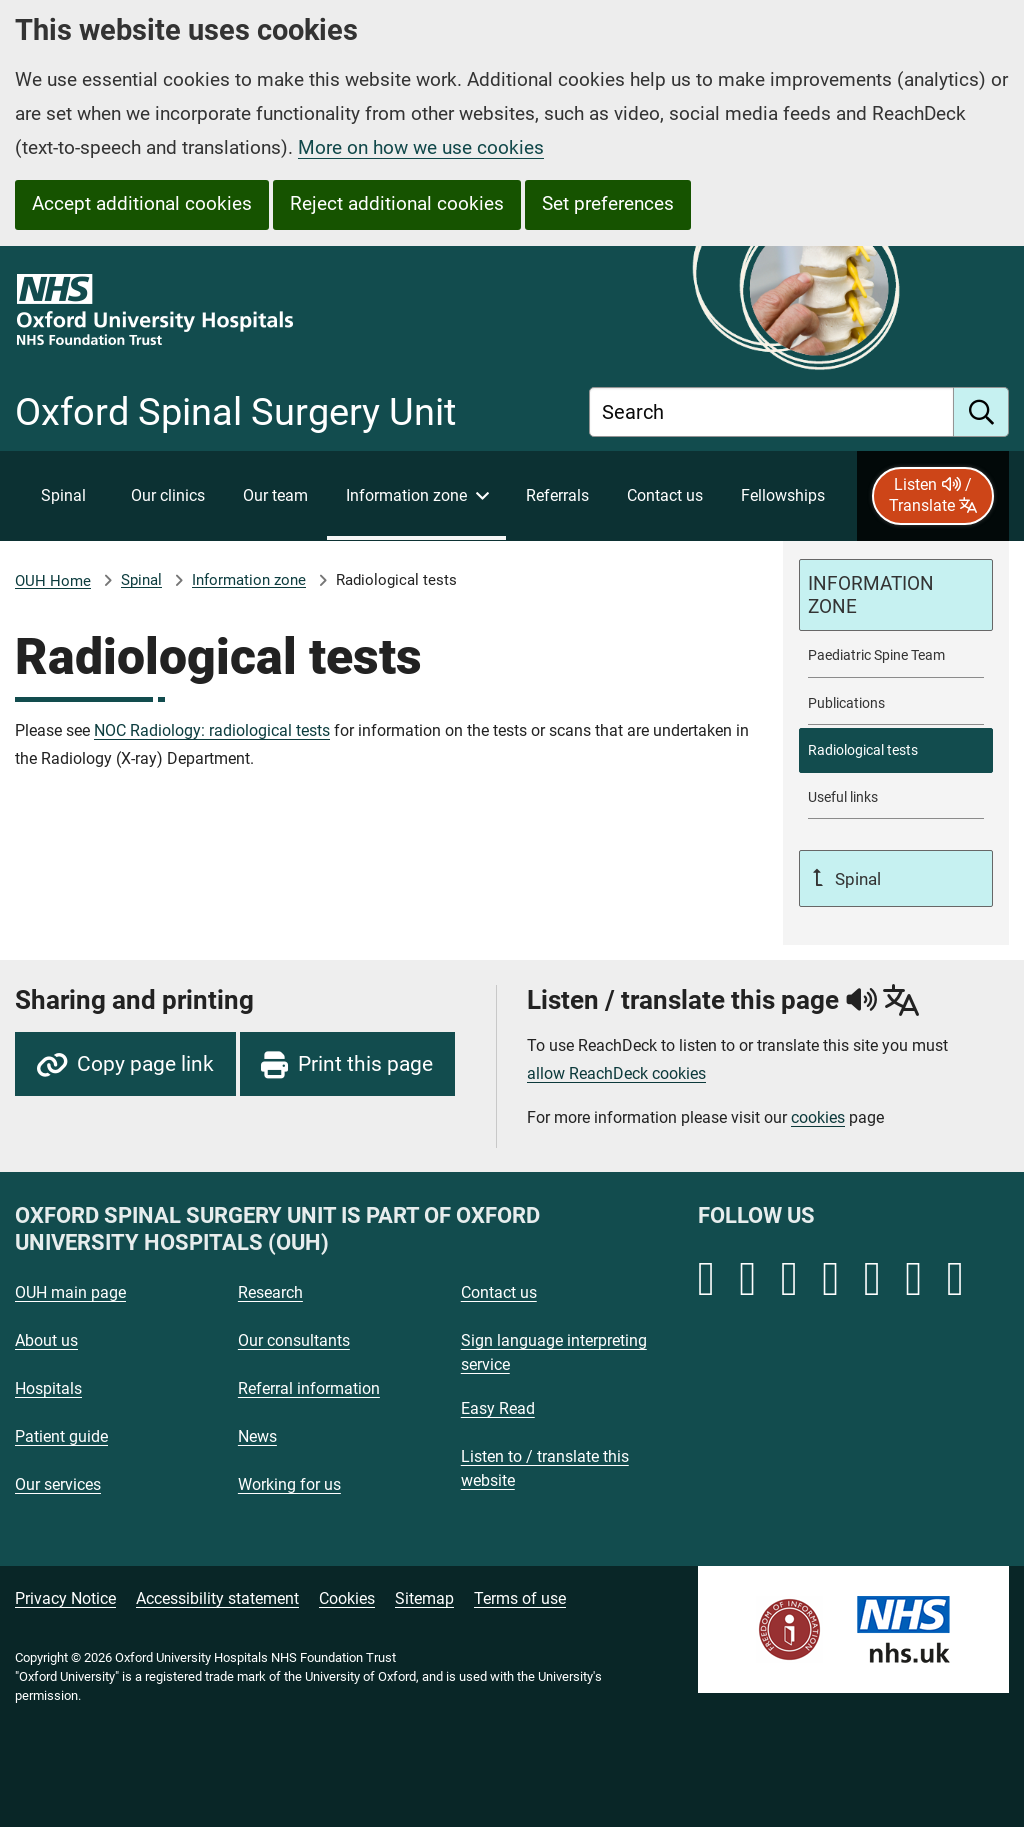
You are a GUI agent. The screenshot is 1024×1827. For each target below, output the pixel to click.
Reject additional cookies (397, 203)
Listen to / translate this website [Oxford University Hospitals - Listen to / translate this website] (545, 1468)
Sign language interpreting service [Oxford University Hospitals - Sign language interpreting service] (554, 1352)
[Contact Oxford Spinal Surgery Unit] (664, 496)
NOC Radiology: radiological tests (212, 730)
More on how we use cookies (421, 147)
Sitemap (424, 1598)
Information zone (249, 580)
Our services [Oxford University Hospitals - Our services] (58, 1484)
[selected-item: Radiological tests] (896, 750)
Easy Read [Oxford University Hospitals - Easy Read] (498, 1408)
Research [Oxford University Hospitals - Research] (270, 1292)
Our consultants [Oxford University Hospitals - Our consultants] (294, 1340)
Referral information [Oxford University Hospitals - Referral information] (309, 1388)
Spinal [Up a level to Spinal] (856, 879)
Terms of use (520, 1598)
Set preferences (608, 203)
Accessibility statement (217, 1598)
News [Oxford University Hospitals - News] (257, 1436)
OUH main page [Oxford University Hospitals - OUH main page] (70, 1292)
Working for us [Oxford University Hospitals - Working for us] (289, 1484)
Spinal (141, 580)
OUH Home (53, 581)
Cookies (347, 1598)
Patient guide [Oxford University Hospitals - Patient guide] (61, 1436)
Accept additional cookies (142, 203)
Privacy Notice (65, 1598)
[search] (981, 412)
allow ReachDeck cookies (616, 1074)
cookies (818, 1117)
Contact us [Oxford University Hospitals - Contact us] (499, 1292)
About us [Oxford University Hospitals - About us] (46, 1340)
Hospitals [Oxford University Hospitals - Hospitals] (48, 1388)
